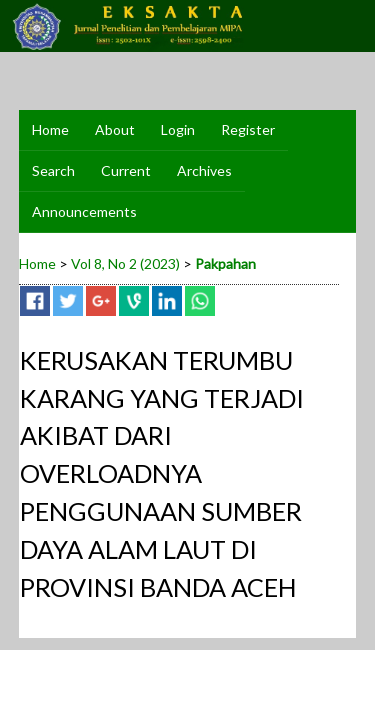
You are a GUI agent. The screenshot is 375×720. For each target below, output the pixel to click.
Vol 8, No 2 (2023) (125, 263)
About (115, 129)
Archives (204, 170)
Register (248, 129)
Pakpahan (225, 263)
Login (178, 129)
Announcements (84, 211)
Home (50, 129)
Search (53, 170)
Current (126, 170)
